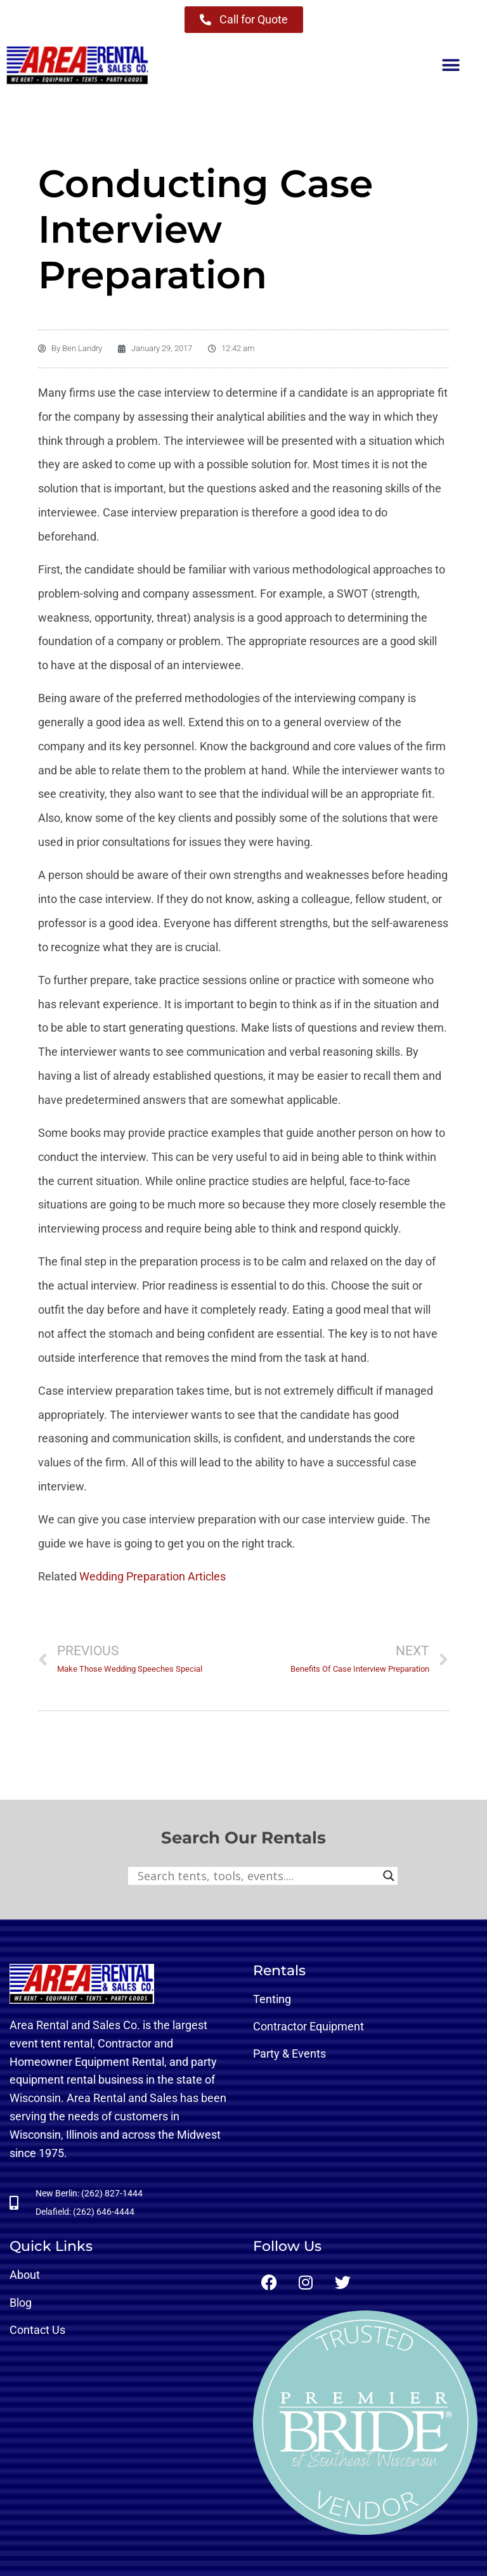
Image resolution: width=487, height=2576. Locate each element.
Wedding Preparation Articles (152, 1576)
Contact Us (37, 2329)
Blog (21, 2302)
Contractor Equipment (308, 2026)
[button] (450, 65)
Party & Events (289, 2053)
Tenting (272, 1999)
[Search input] (257, 1876)
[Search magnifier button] (389, 1876)
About (25, 2274)
